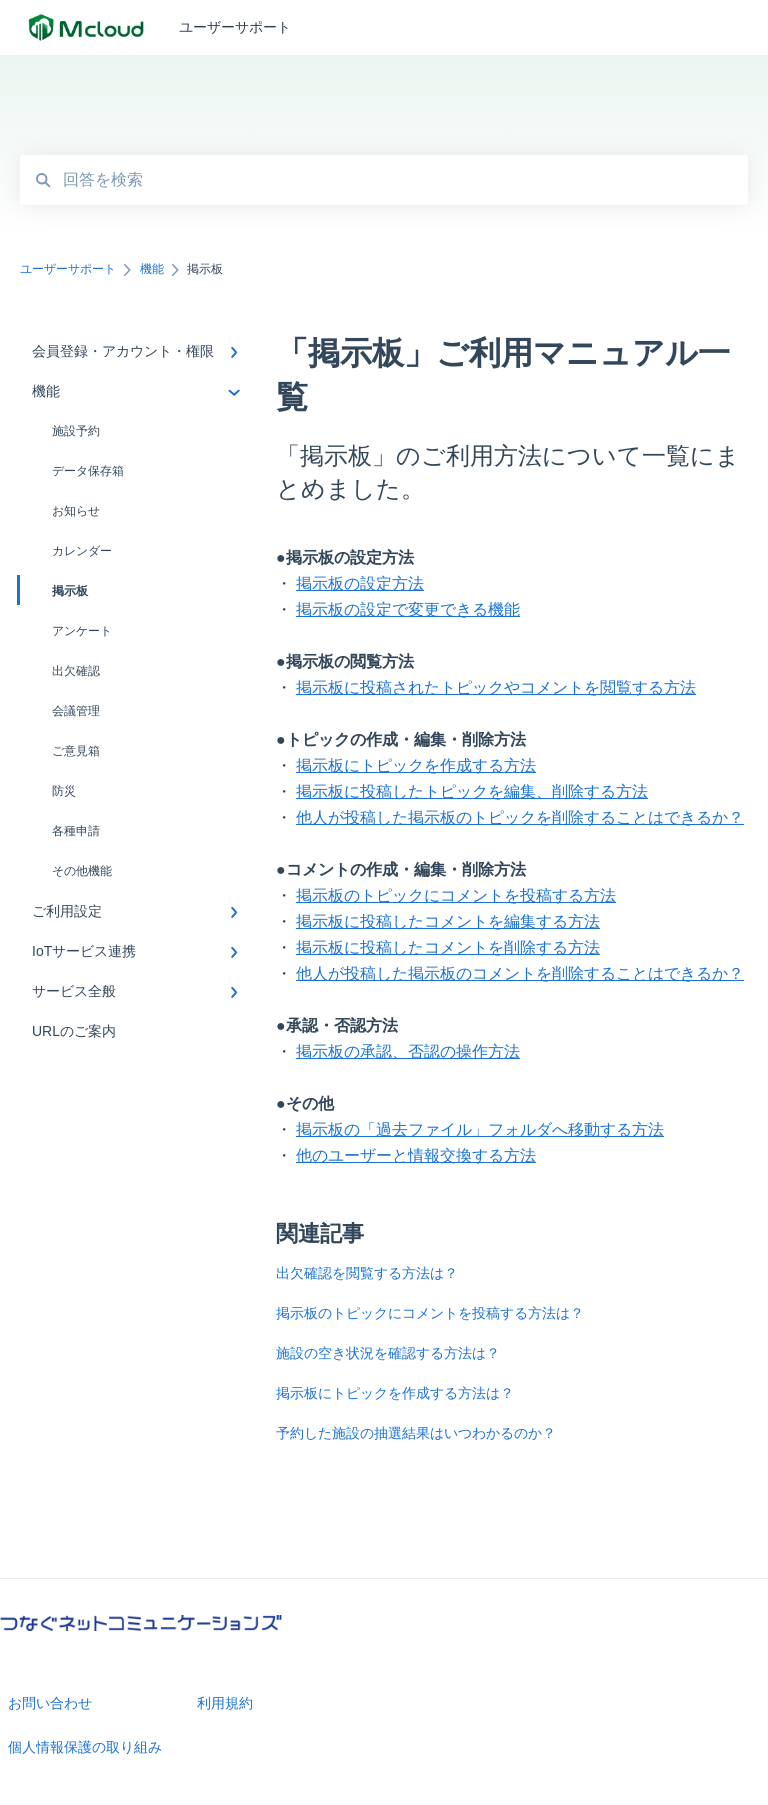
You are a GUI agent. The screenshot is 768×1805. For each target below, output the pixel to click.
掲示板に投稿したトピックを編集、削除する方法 (472, 791)
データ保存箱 (88, 471)
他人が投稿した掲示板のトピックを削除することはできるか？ (520, 817)
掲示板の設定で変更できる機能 (408, 609)
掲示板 (54, 590)
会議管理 (76, 711)
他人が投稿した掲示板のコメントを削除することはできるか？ (520, 973)
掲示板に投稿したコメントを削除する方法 (448, 947)
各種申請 (76, 831)
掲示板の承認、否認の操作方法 (408, 1051)
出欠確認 (76, 671)
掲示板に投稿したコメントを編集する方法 (448, 921)
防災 (64, 791)
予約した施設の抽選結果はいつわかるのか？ (416, 1433)
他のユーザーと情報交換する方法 (416, 1155)
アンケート (82, 631)
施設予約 (76, 431)
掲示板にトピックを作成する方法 (416, 765)
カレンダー (82, 551)
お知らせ (76, 511)
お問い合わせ (50, 1703)
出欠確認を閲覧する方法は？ (367, 1273)
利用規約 (225, 1703)
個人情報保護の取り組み (85, 1747)
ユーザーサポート (235, 27)
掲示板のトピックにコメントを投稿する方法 (456, 895)
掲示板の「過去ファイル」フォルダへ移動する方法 (480, 1129)
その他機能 (82, 871)
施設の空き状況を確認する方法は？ (388, 1353)
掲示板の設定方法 (360, 583)
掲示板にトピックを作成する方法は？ (395, 1393)
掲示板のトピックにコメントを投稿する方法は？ (430, 1313)
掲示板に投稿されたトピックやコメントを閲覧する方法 (496, 687)
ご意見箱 (76, 751)
